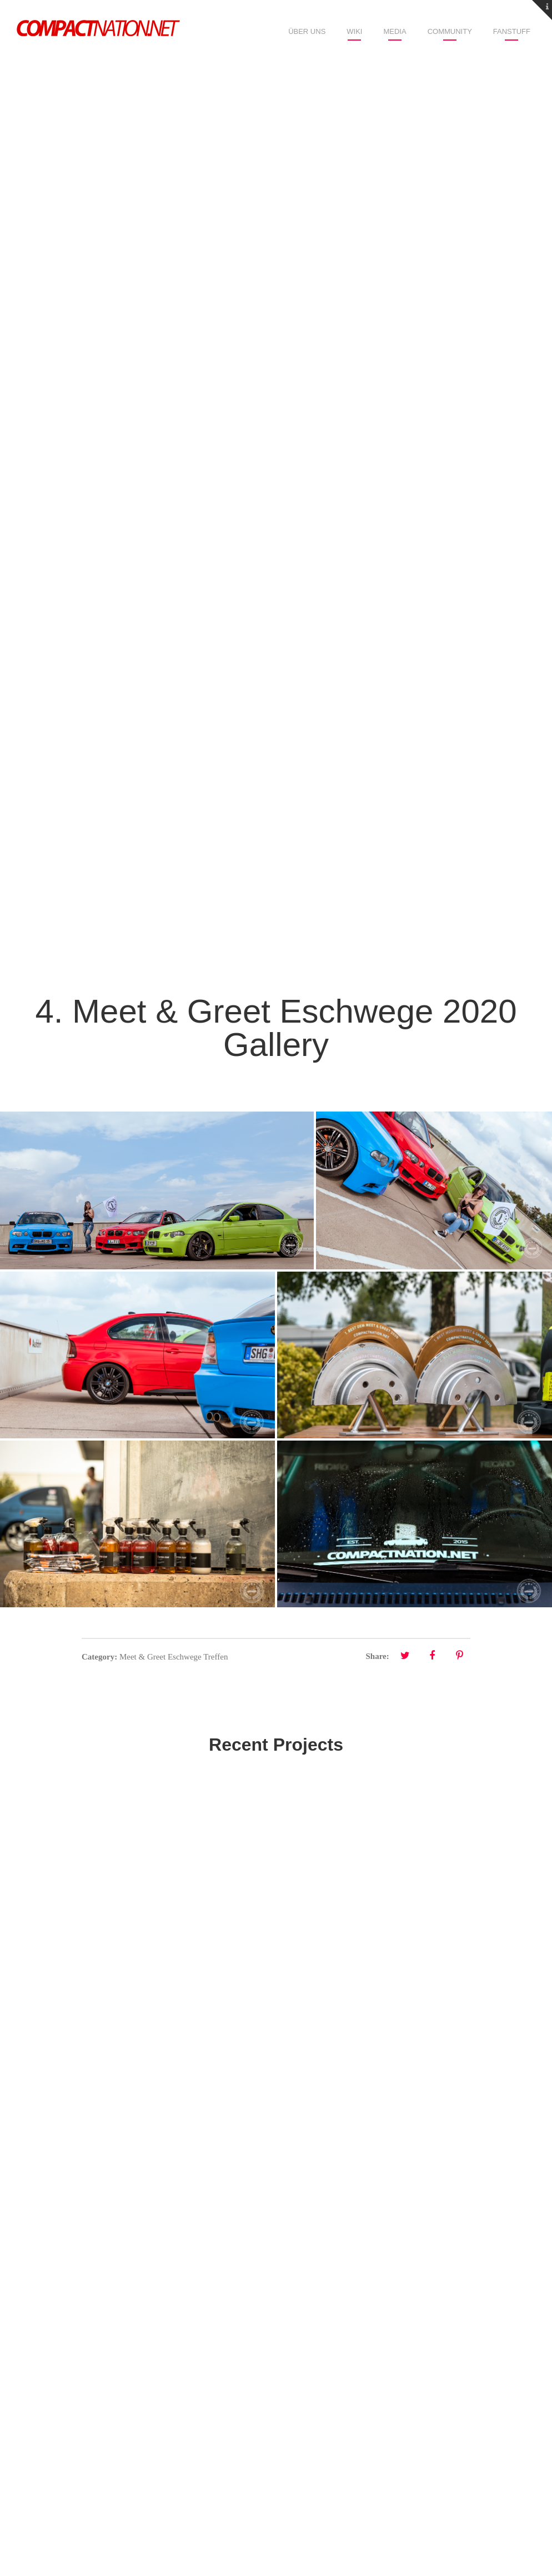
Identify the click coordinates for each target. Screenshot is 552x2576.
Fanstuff (511, 31)
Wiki (354, 31)
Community (450, 31)
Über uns (306, 31)
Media (394, 31)
